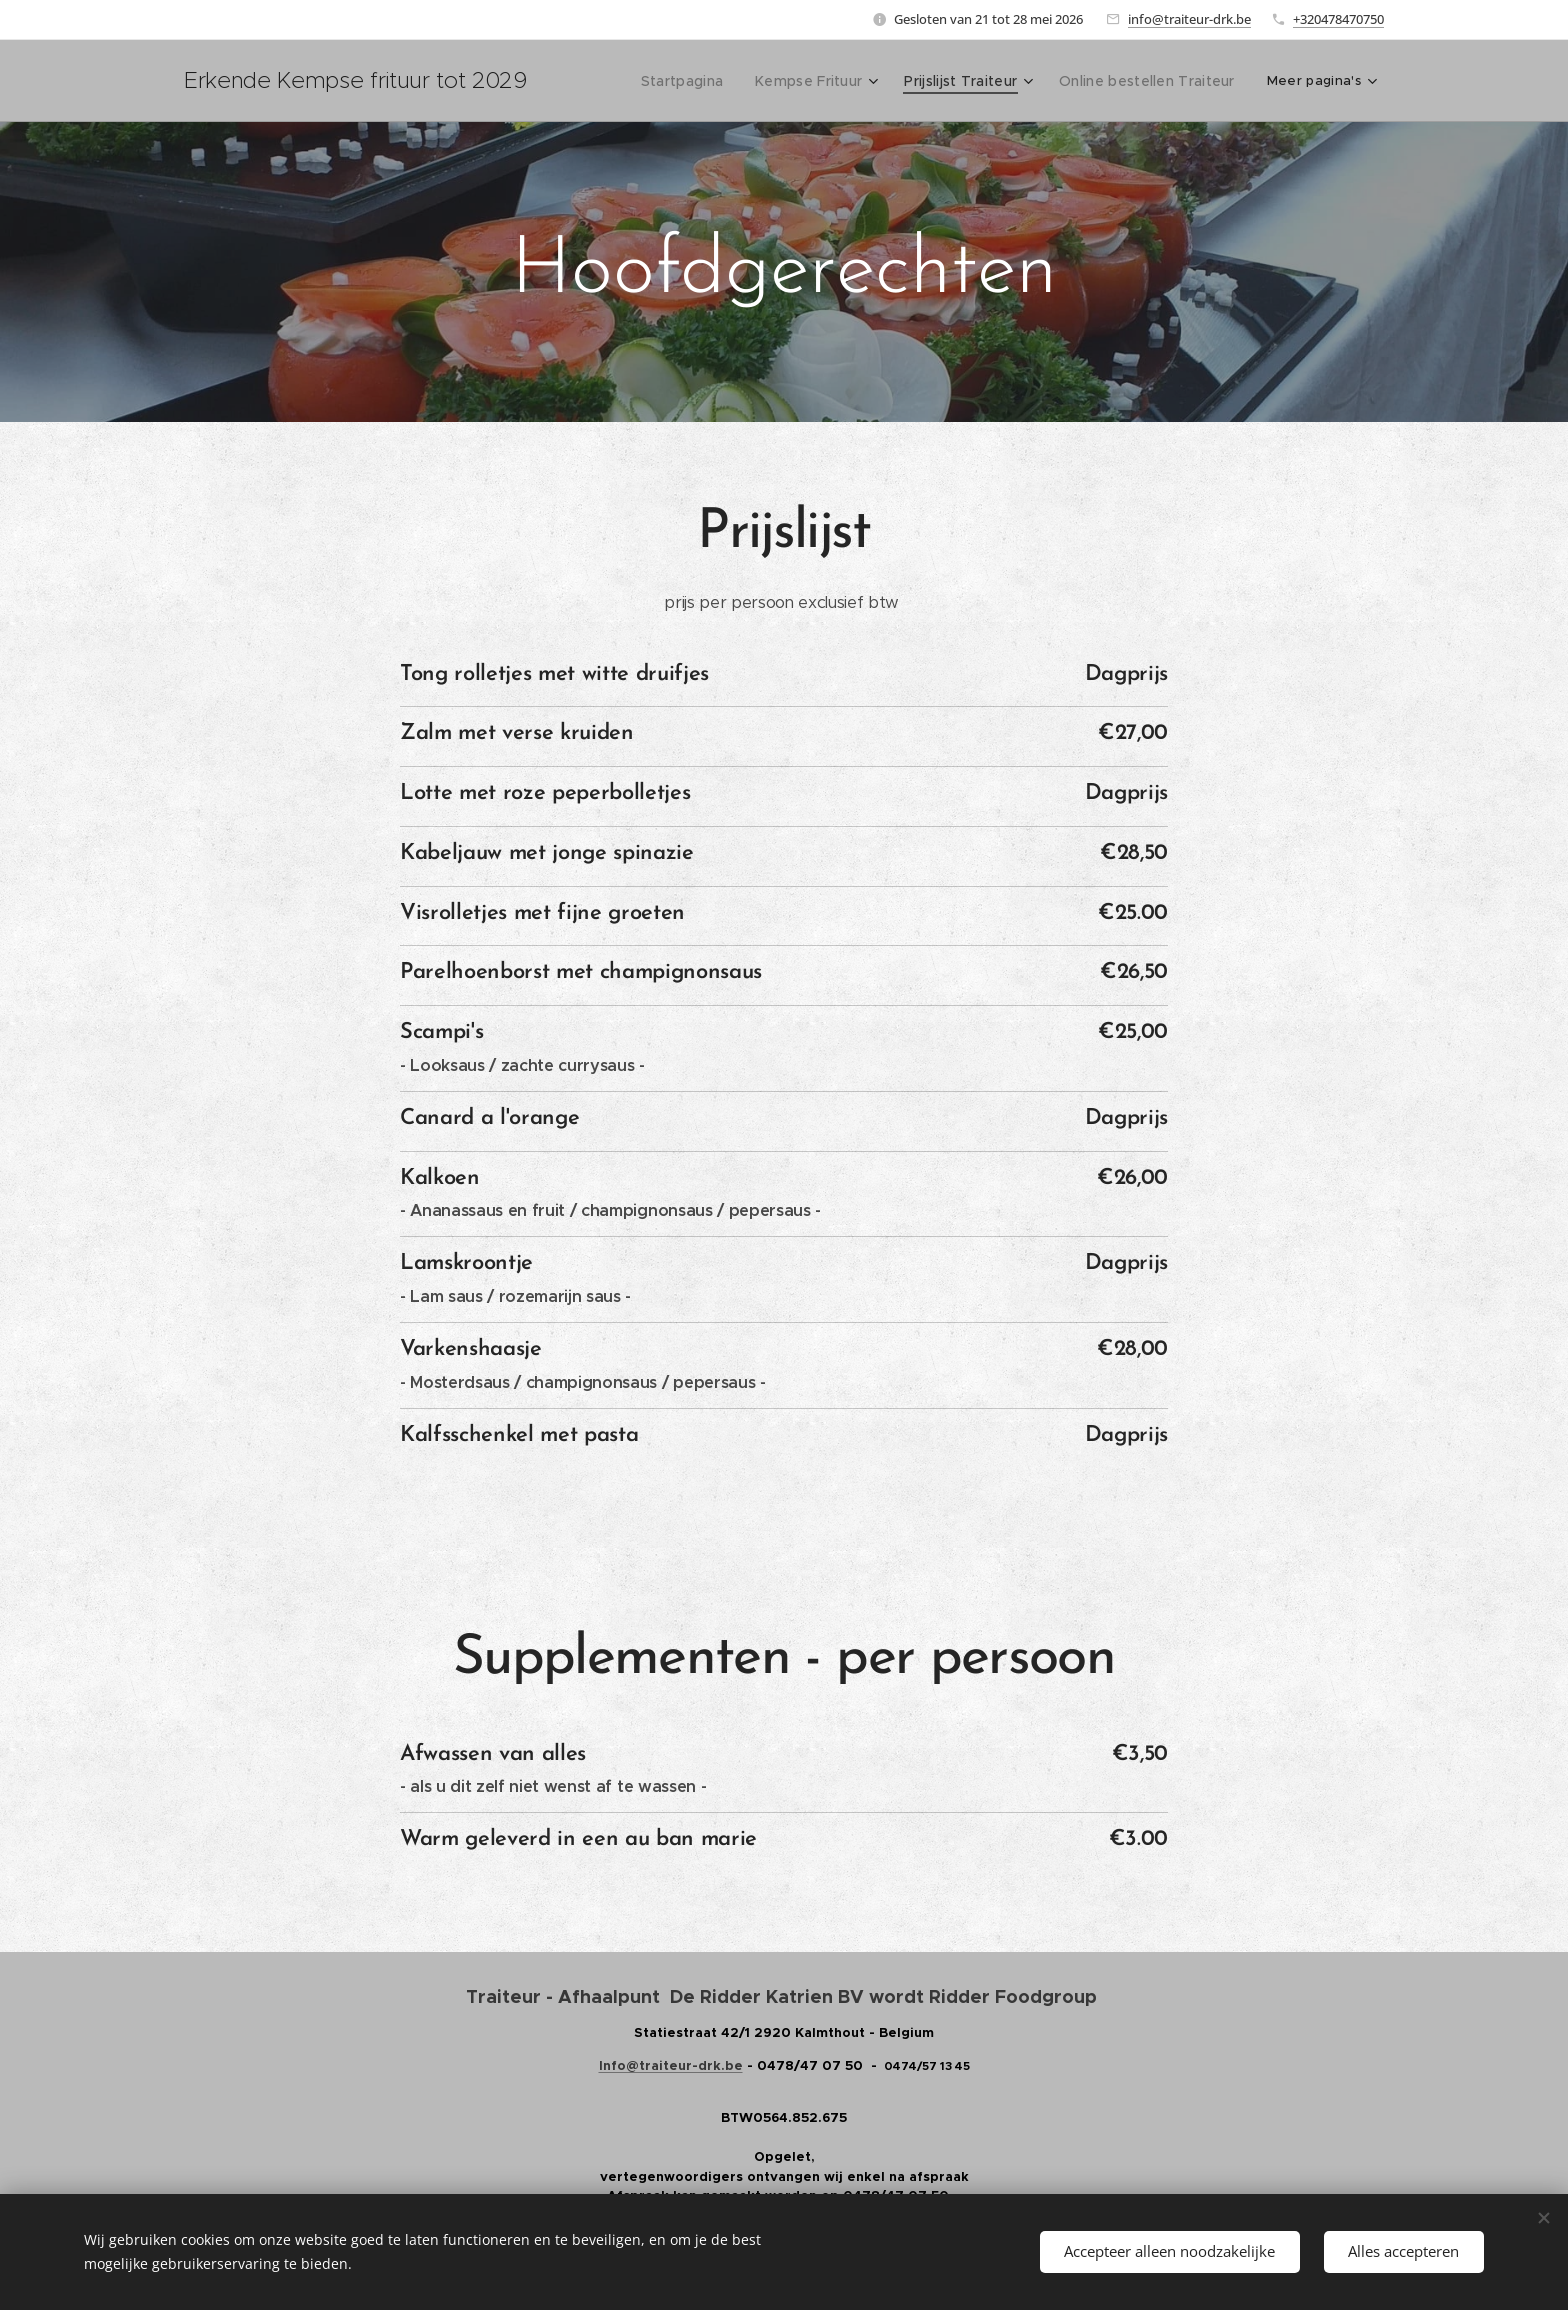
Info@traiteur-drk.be (671, 2065)
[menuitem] (699, 81)
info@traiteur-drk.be (1189, 19)
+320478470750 (1338, 19)
